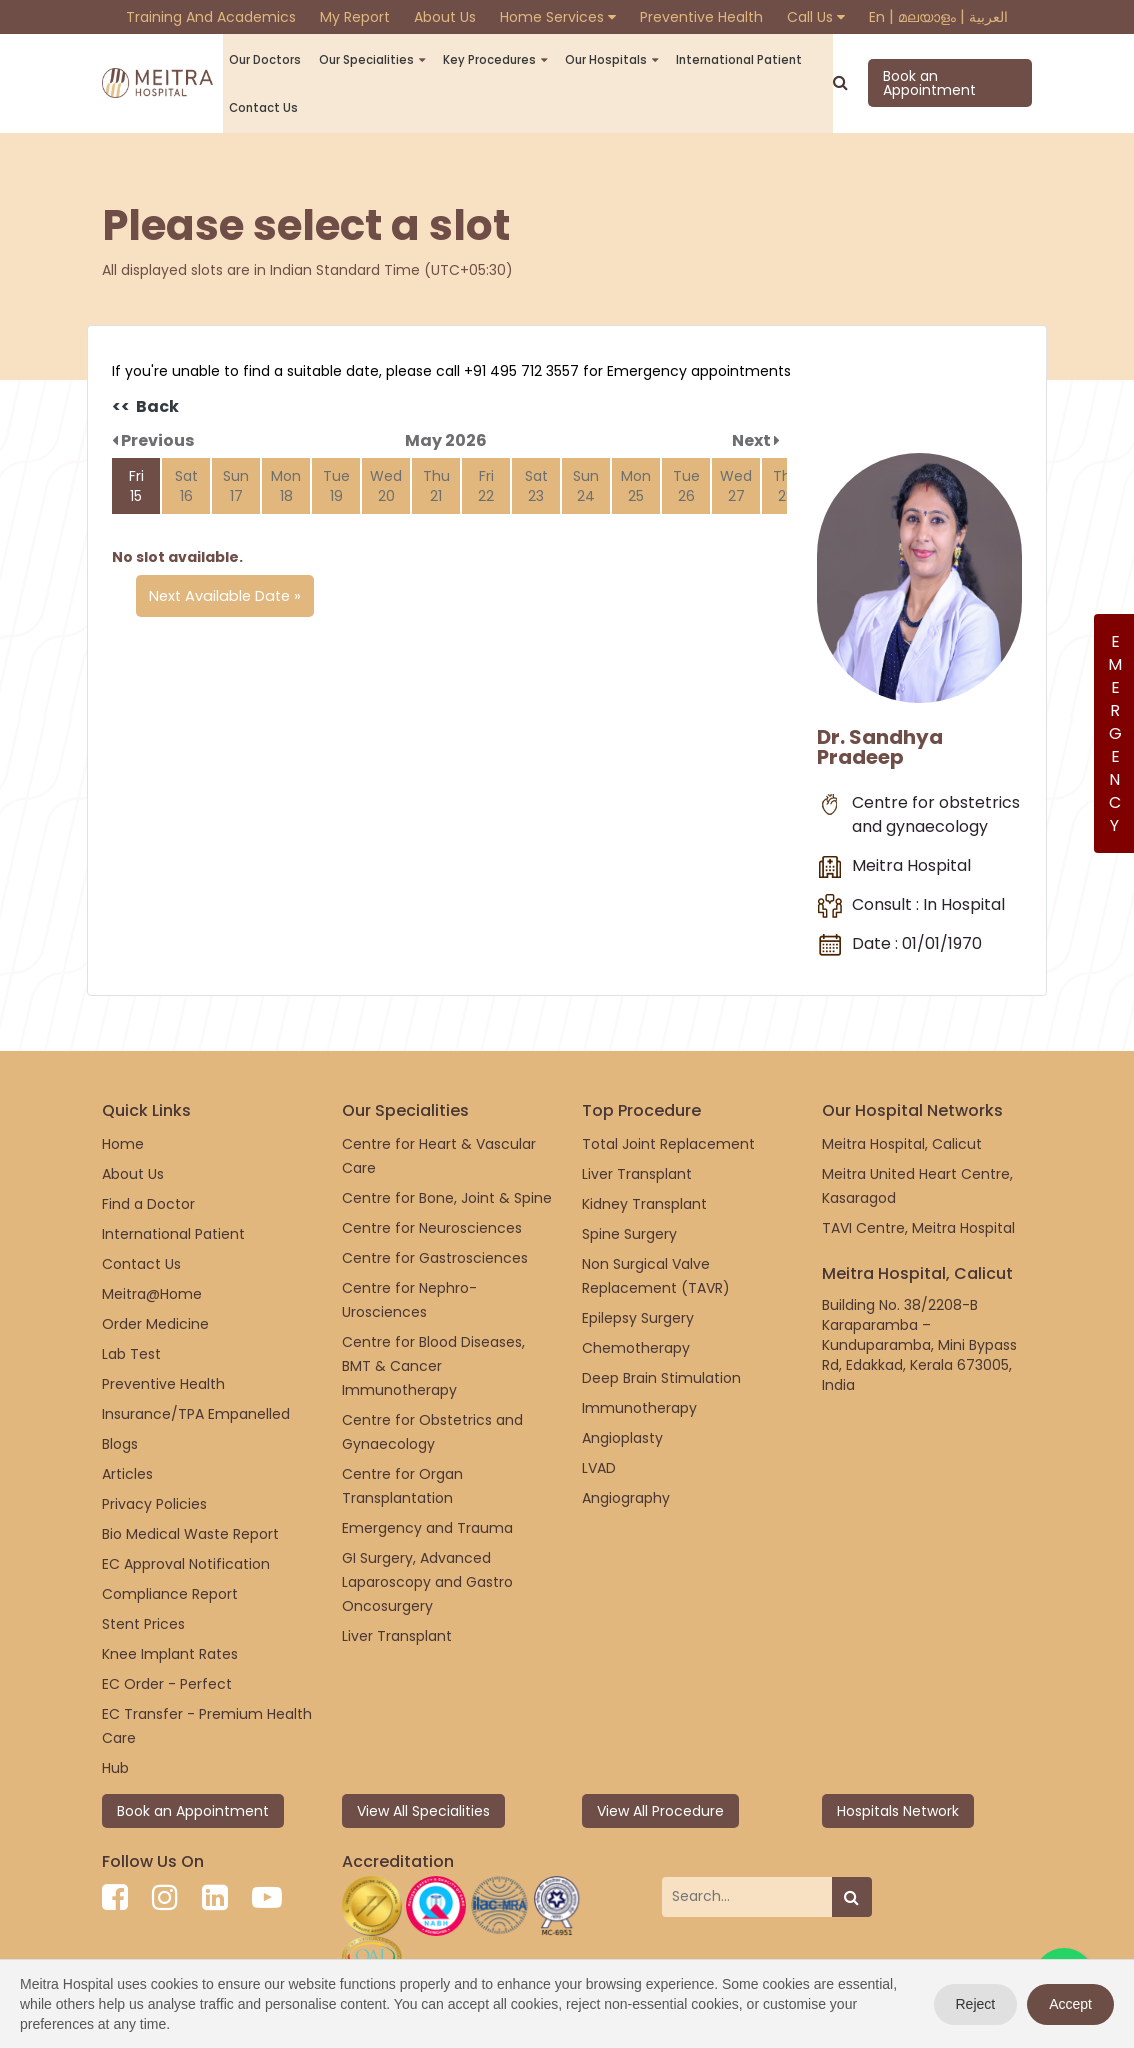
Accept (1070, 2004)
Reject (976, 2004)
